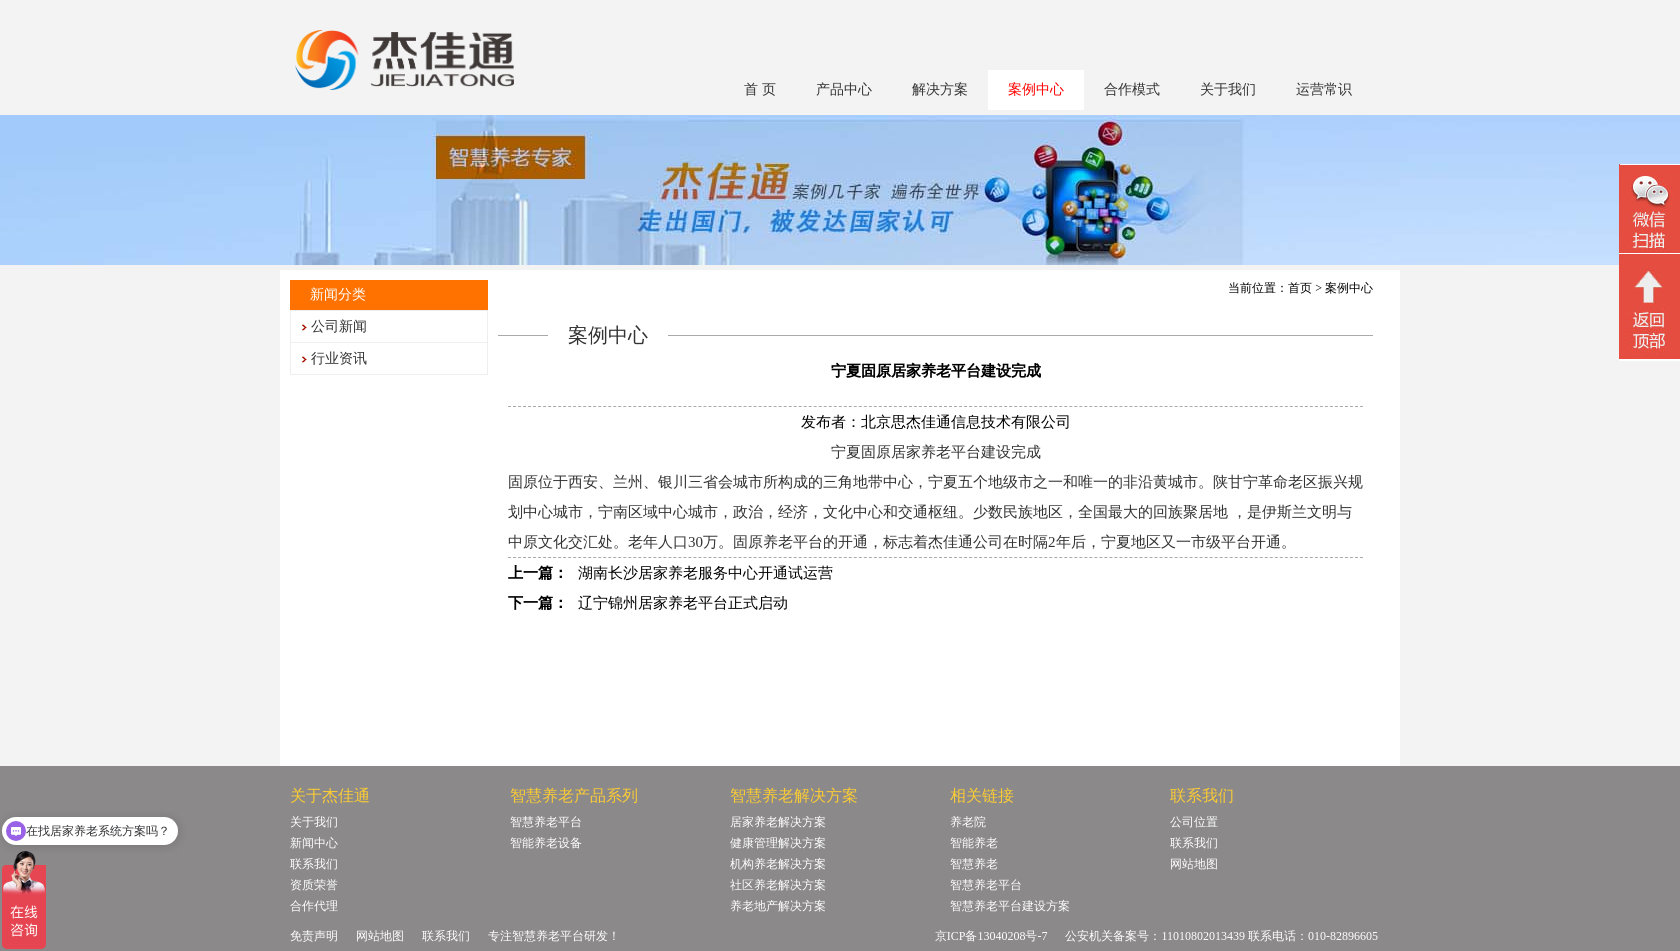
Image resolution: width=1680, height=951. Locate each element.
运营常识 (1324, 89)
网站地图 (1194, 864)
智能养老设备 (546, 843)
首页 (1300, 288)
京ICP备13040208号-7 (991, 936)
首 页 (760, 89)
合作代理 (314, 906)
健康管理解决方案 (778, 843)
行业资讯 (339, 358)
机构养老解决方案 (778, 864)
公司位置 (1194, 822)
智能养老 (974, 843)
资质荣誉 (314, 885)
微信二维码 (1649, 211)
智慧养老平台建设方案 (1010, 906)
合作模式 (1132, 89)
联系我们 (314, 864)
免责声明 (314, 936)
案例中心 (1036, 89)
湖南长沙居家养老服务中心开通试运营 (705, 573)
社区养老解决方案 (778, 885)
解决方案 (940, 89)
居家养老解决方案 (778, 822)
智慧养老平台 (546, 822)
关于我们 (1228, 89)
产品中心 (844, 89)
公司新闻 (339, 326)
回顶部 (1649, 309)
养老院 (968, 822)
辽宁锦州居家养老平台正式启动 (683, 603)
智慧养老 (974, 864)
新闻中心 (314, 843)
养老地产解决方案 (778, 906)
